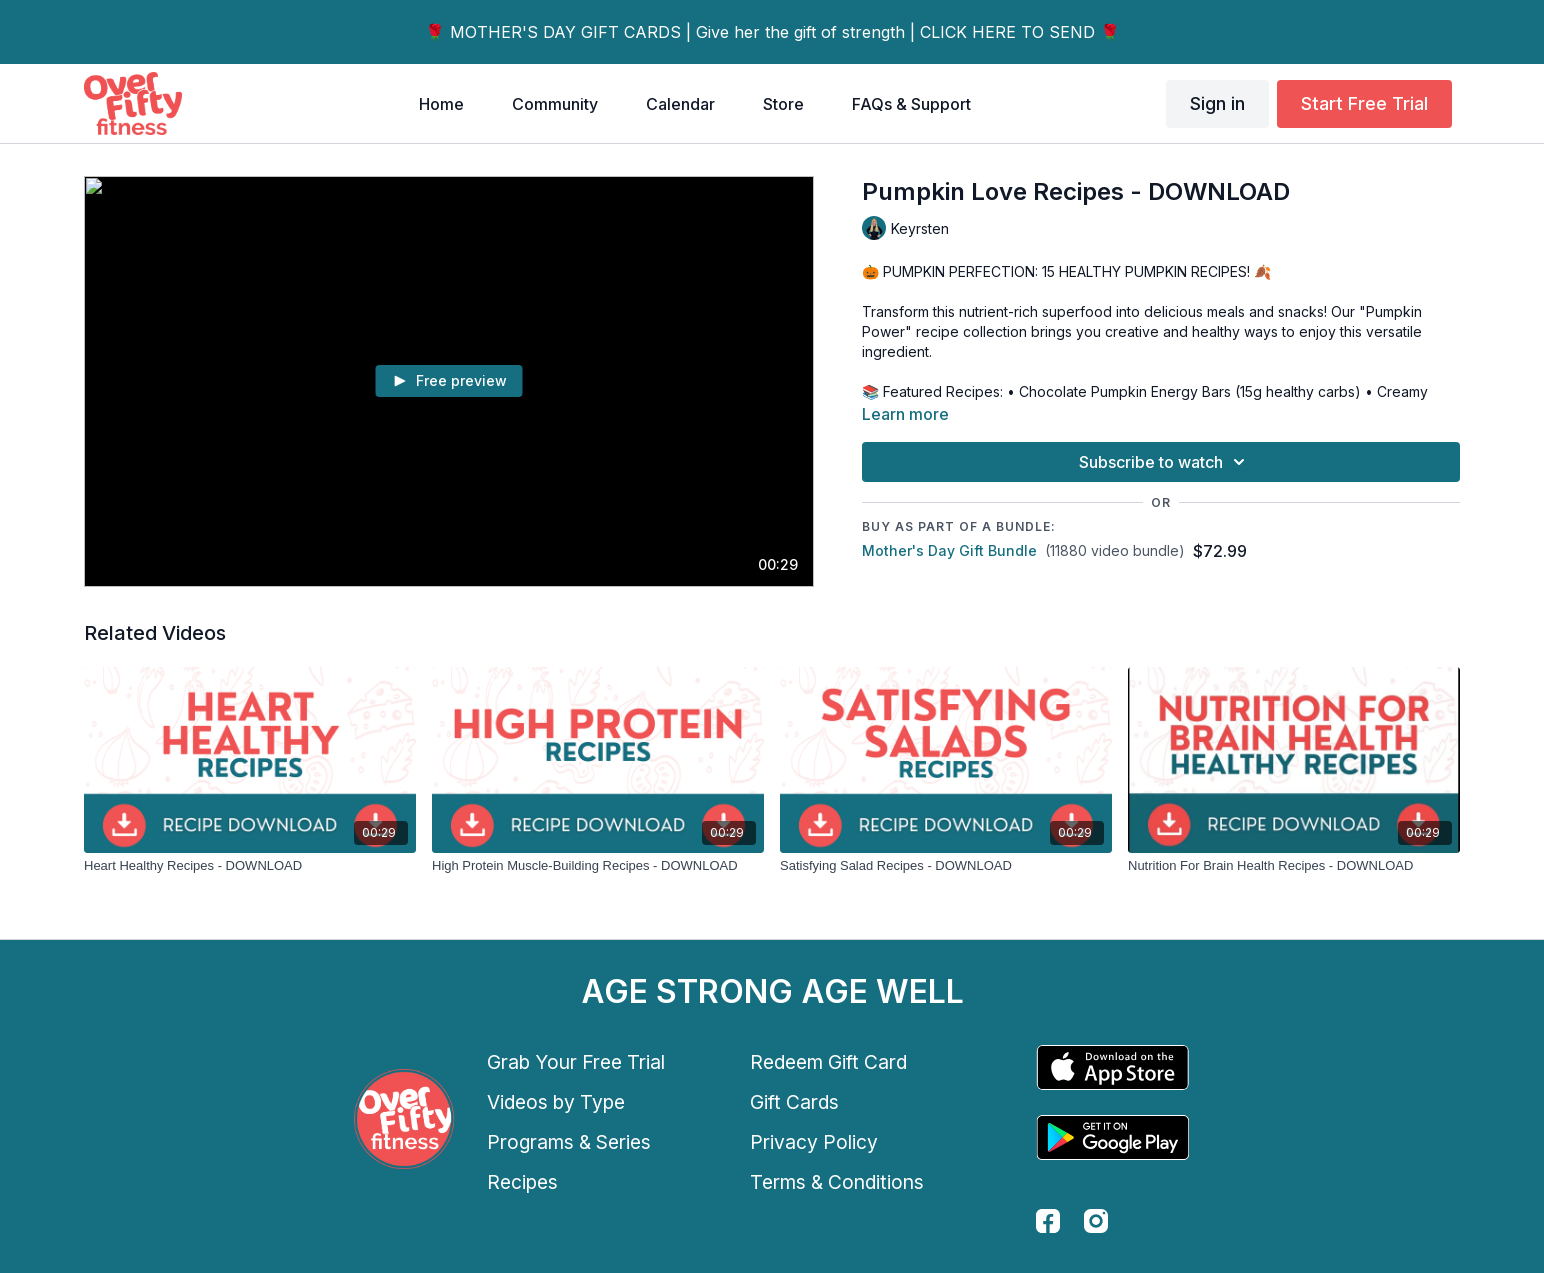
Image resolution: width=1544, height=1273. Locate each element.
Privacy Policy (814, 1142)
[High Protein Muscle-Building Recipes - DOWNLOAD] (598, 866)
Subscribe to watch (1165, 462)
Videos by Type (556, 1102)
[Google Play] (1113, 1137)
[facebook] (1048, 1221)
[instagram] (1096, 1221)
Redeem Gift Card (828, 1062)
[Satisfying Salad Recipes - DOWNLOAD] (946, 866)
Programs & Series (569, 1142)
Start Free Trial (1364, 103)
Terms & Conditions (837, 1182)
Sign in (1217, 103)
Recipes (522, 1182)
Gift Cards (794, 1102)
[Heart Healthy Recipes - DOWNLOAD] (250, 866)
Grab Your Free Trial (576, 1062)
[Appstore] (1113, 1067)
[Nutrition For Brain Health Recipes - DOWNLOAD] (1294, 866)
